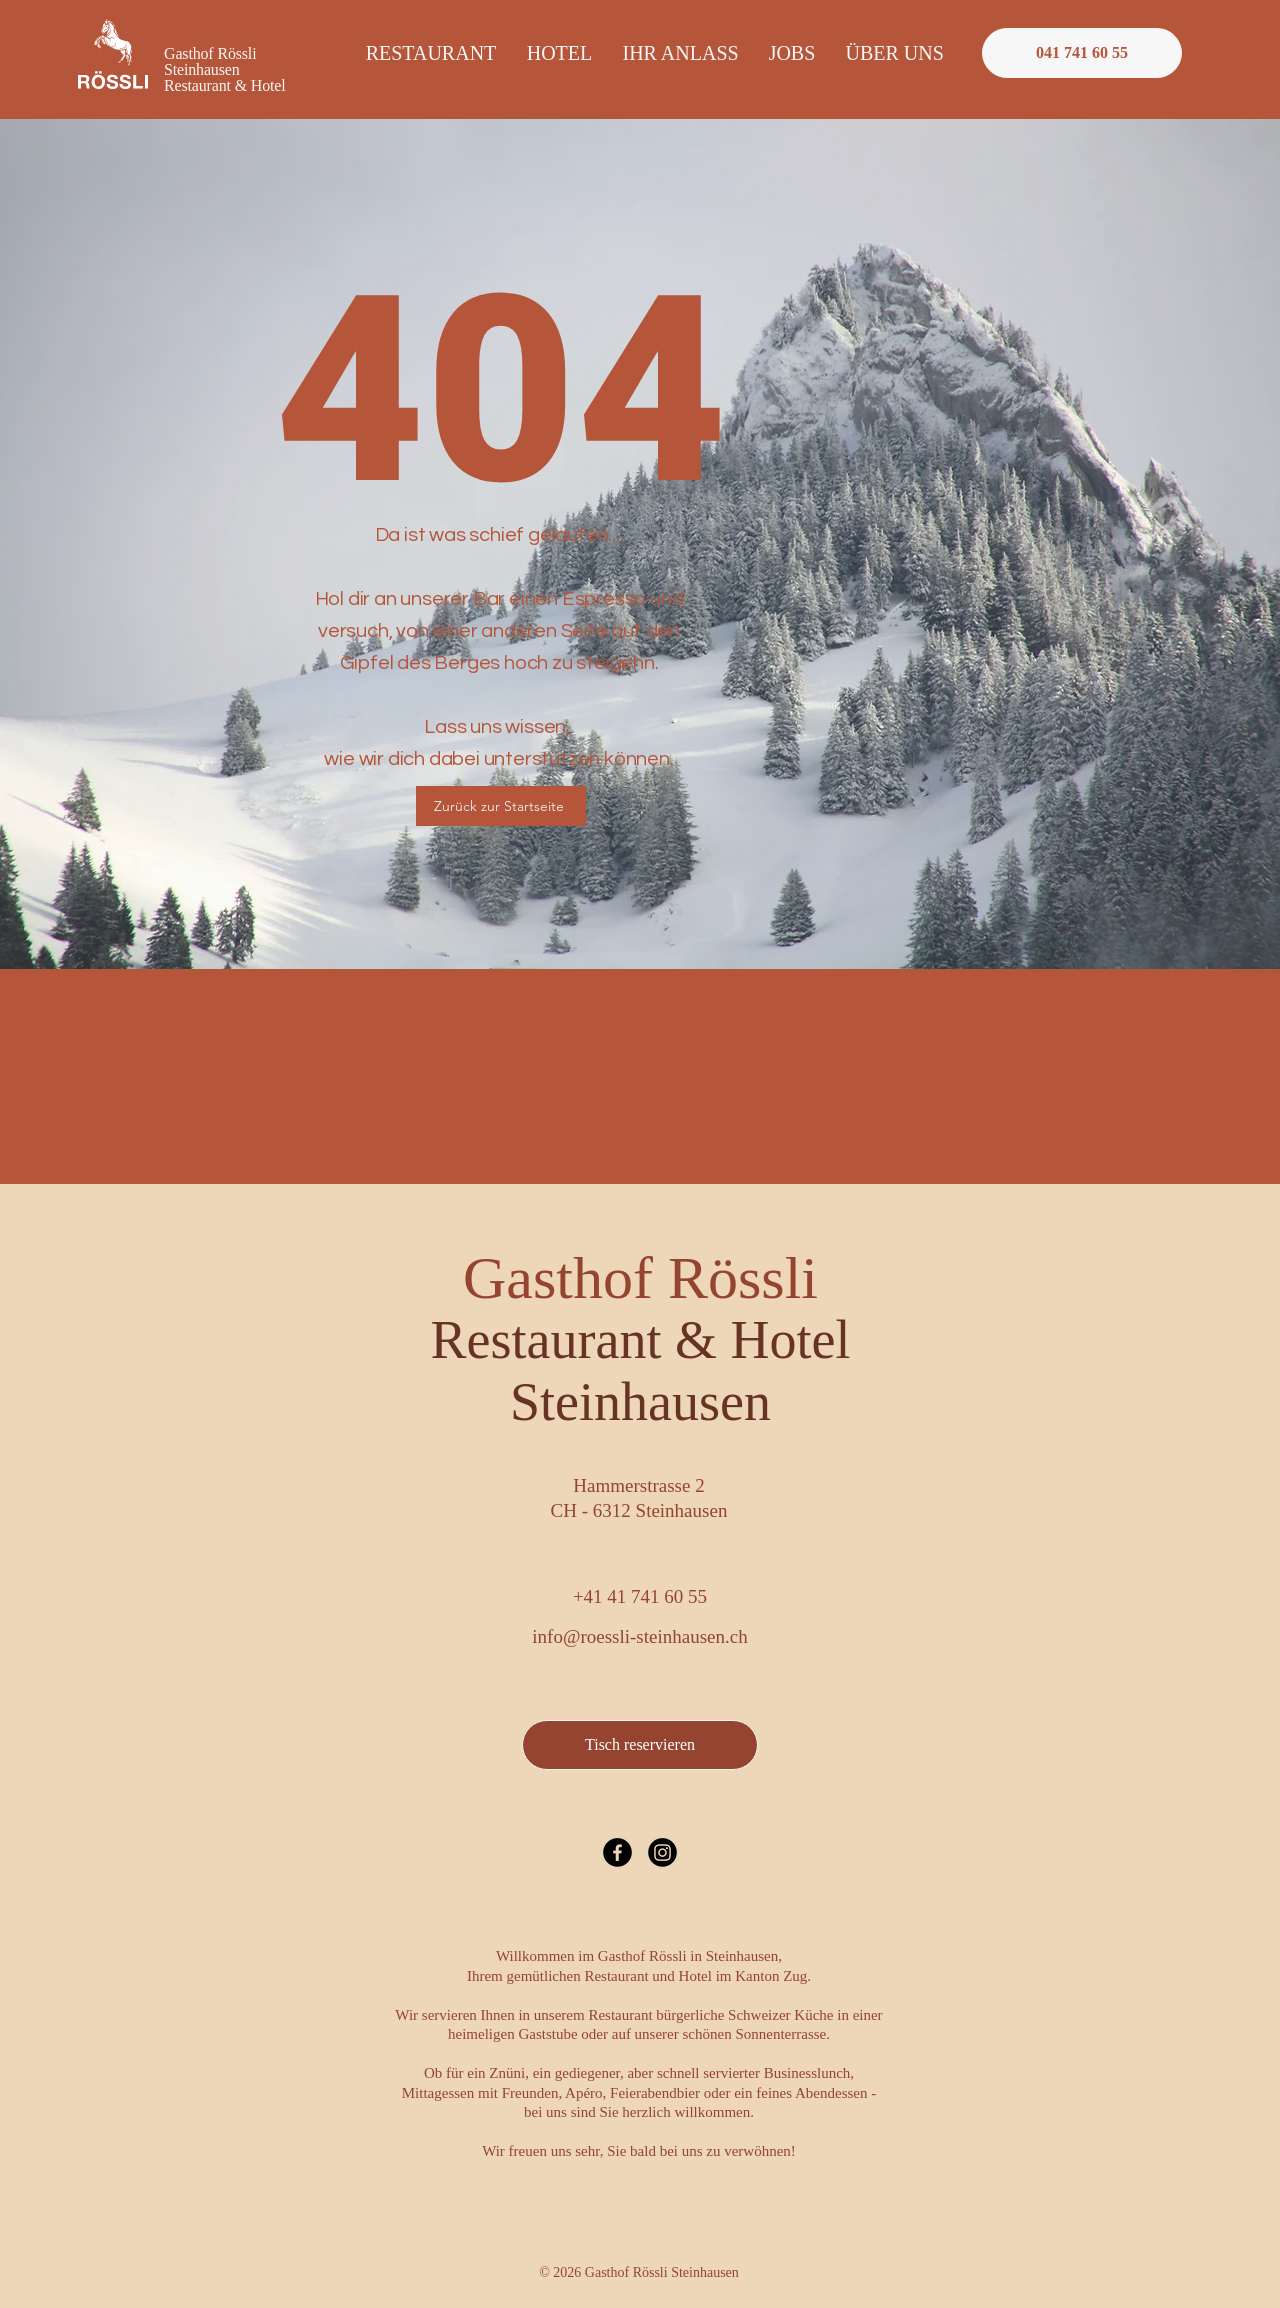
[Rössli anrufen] (1082, 53)
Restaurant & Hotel (225, 85)
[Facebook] (617, 1852)
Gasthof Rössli (641, 1307)
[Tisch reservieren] (640, 1745)
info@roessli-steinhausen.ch (639, 1636)
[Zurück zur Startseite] (501, 806)
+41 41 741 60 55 (640, 1596)
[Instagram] (662, 1852)
